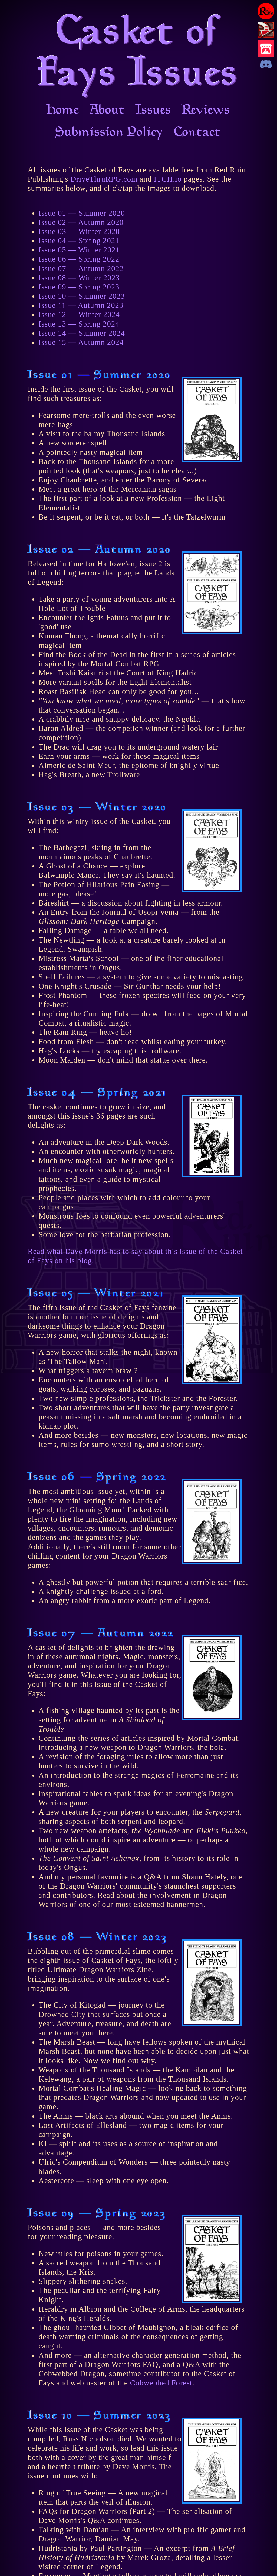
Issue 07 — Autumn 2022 (81, 268)
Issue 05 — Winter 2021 (79, 250)
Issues (153, 110)
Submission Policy (109, 132)
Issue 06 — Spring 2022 (78, 259)
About (107, 110)
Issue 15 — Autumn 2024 (81, 342)
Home (63, 110)
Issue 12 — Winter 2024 (79, 314)
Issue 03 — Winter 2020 (79, 231)
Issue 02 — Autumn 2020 (81, 222)
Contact (197, 132)
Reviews (206, 110)
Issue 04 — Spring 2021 (78, 241)
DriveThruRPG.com (104, 179)
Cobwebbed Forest (161, 2383)
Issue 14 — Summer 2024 (81, 333)
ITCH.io (168, 179)
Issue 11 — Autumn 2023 (80, 305)
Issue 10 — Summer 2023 (81, 296)
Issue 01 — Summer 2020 (81, 213)
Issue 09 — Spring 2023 (78, 287)
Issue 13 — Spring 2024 (78, 324)
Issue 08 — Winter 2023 (79, 278)
